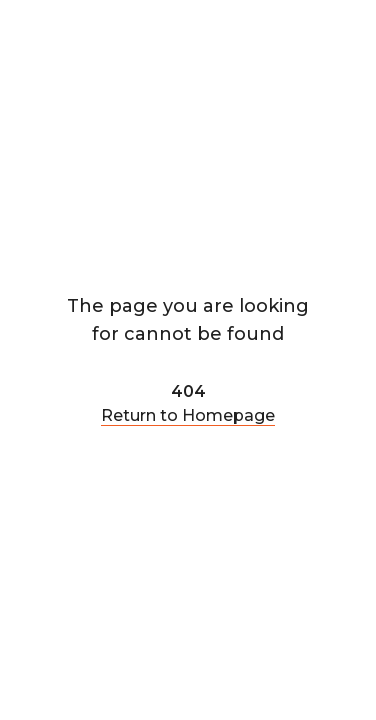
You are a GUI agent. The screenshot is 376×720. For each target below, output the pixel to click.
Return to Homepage (188, 415)
